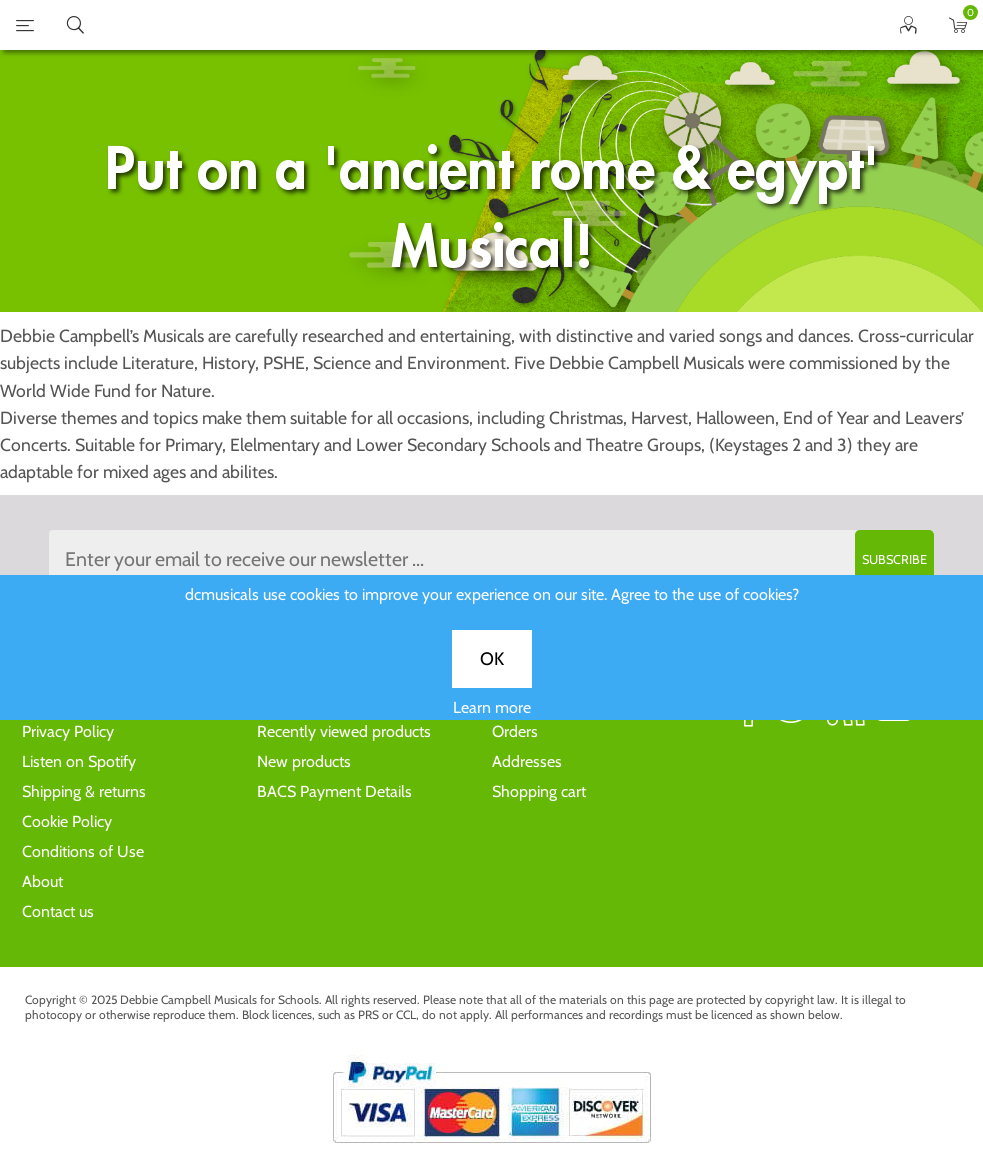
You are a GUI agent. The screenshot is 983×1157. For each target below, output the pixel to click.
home (467, 25)
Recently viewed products (344, 731)
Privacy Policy (68, 731)
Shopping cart (539, 791)
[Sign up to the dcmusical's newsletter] (491, 559)
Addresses (527, 761)
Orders (515, 731)
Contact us (58, 911)
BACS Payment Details (334, 791)
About (42, 881)
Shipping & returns (84, 791)
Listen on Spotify (79, 761)
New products (304, 761)
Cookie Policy (67, 821)
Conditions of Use (83, 851)
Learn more (492, 719)
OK (492, 671)
